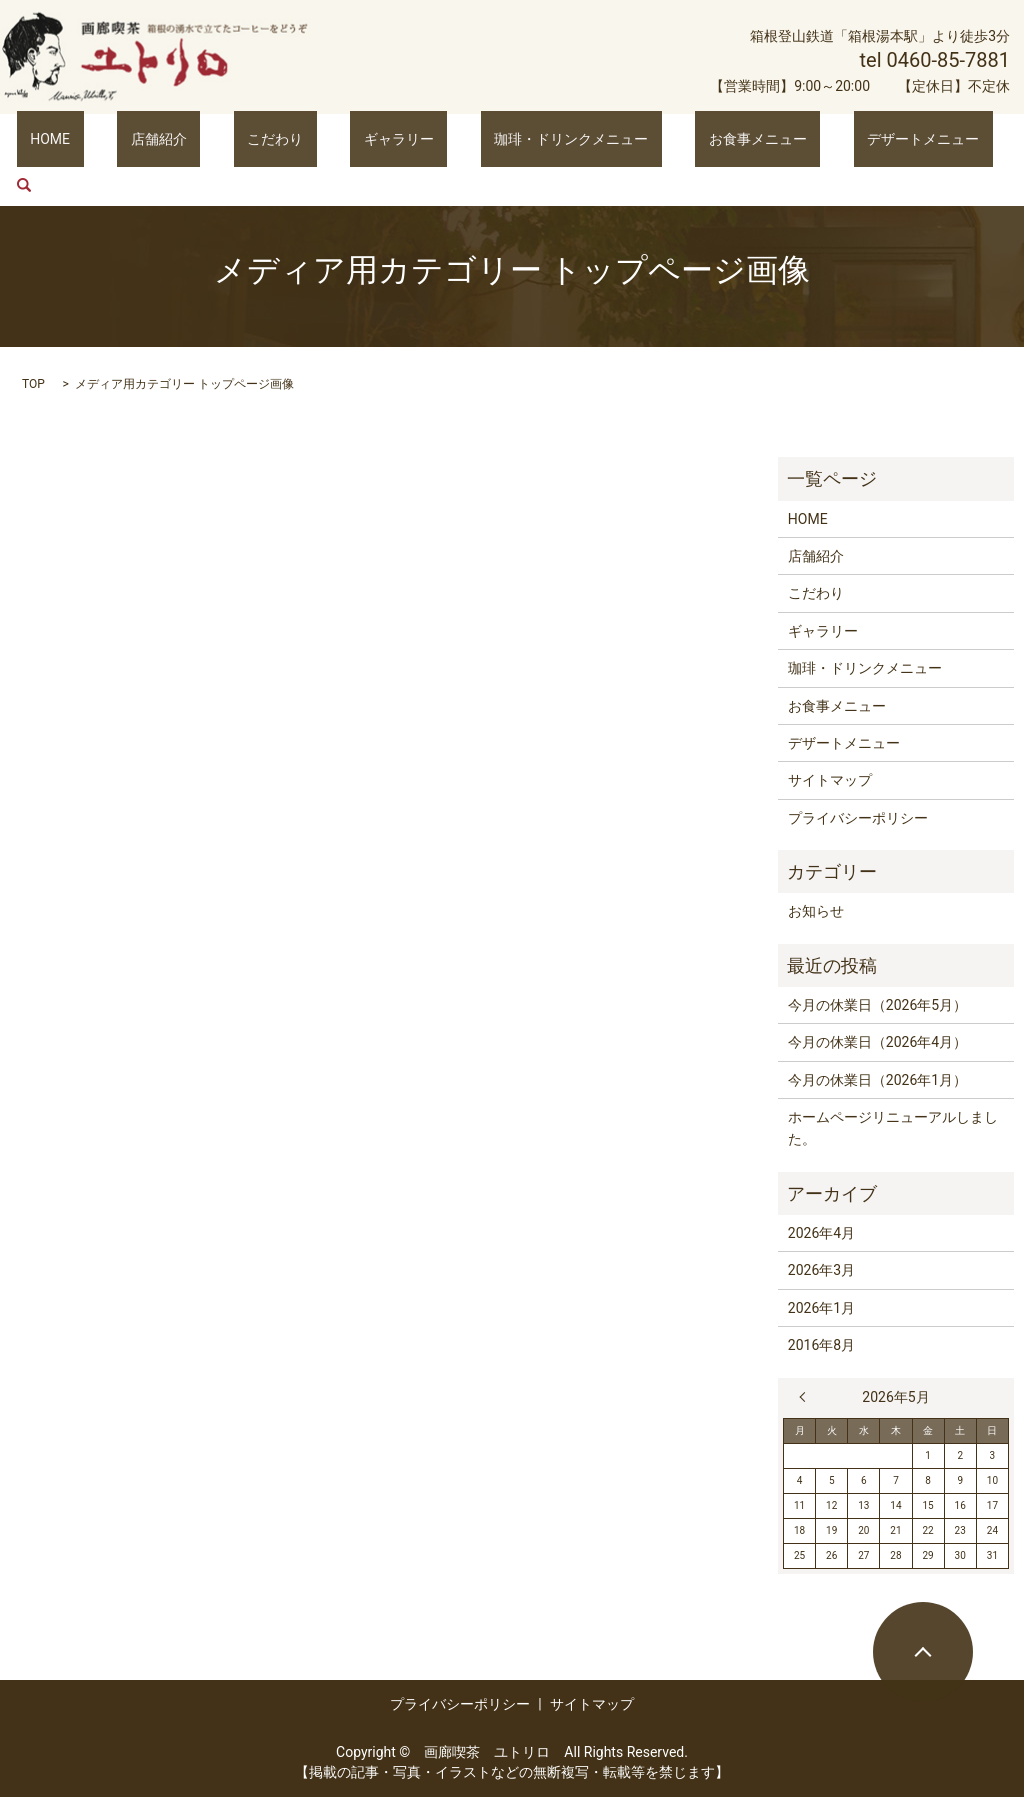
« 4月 (807, 1397)
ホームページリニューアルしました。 (893, 1128)
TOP (33, 384)
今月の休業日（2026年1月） (877, 1080)
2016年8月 (821, 1345)
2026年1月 (821, 1308)
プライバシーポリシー (858, 818)
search (922, 139)
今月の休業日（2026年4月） (877, 1042)
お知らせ (816, 911)
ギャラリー (382, 138)
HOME (115, 138)
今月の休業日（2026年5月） (877, 1005)
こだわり (286, 138)
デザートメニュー (826, 138)
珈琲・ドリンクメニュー (528, 138)
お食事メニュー (687, 138)
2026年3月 (821, 1270)
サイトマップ (830, 780)
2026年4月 (821, 1233)
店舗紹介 (196, 138)
